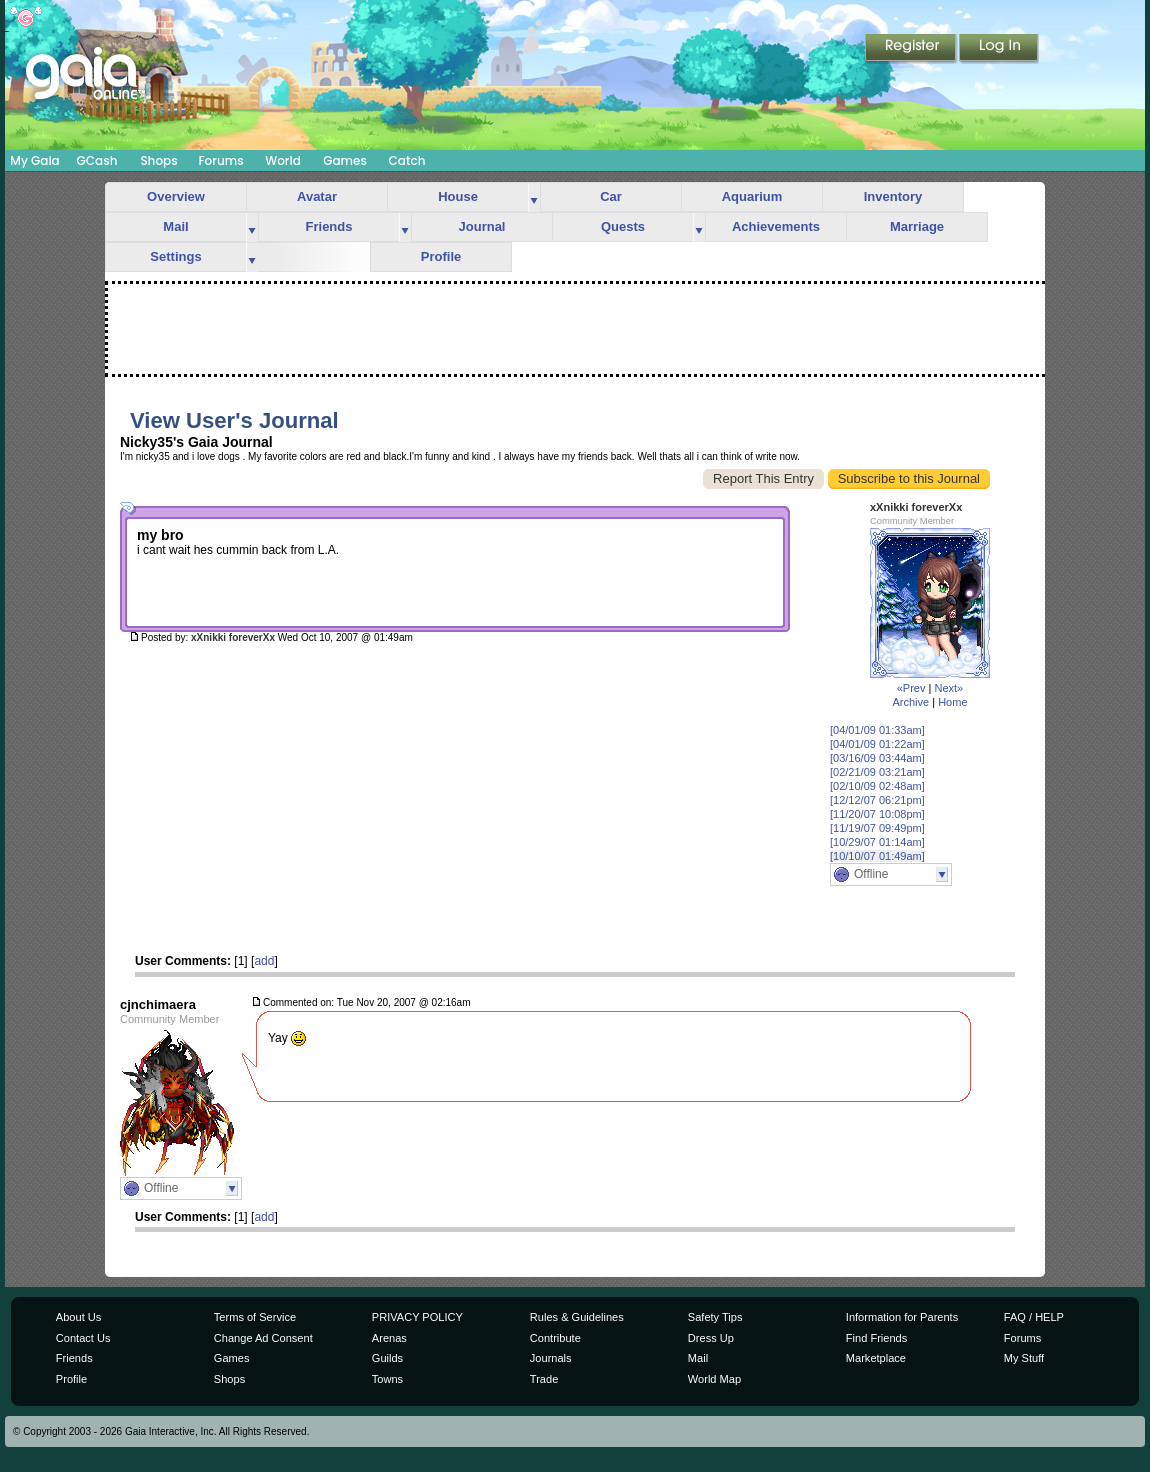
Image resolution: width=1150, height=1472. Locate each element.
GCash (97, 160)
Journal (482, 226)
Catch (407, 160)
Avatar (317, 196)
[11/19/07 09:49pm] (877, 828)
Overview (176, 196)
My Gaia (34, 160)
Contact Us (83, 1338)
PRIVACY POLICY (417, 1317)
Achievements (776, 226)
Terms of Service (255, 1317)
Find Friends (876, 1338)
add (264, 961)
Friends (329, 226)
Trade (544, 1379)
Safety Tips (715, 1317)
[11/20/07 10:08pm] (877, 814)
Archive (910, 702)
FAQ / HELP (1034, 1317)
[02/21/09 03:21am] (877, 772)
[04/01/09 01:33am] (877, 730)
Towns (387, 1379)
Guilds (387, 1358)
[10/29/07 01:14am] (877, 842)
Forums (220, 160)
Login (999, 49)
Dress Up (711, 1338)
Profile (441, 256)
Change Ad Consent (263, 1338)
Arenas (389, 1338)
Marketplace (876, 1358)
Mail (175, 226)
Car (611, 196)
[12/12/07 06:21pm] (877, 800)
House (458, 196)
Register (912, 49)
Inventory (893, 196)
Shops (158, 160)
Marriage (917, 226)
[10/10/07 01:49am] (877, 856)
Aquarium (752, 196)
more (534, 197)
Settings (175, 256)
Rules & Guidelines (577, 1317)
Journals (551, 1358)
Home (952, 702)
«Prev (911, 688)
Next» (948, 688)
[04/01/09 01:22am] (877, 744)
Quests (623, 226)
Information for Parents (902, 1317)
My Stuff (1024, 1358)
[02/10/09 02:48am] (877, 786)
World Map (714, 1379)
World (283, 160)
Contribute (555, 1338)
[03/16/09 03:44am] (877, 758)
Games (345, 160)
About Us (78, 1317)
